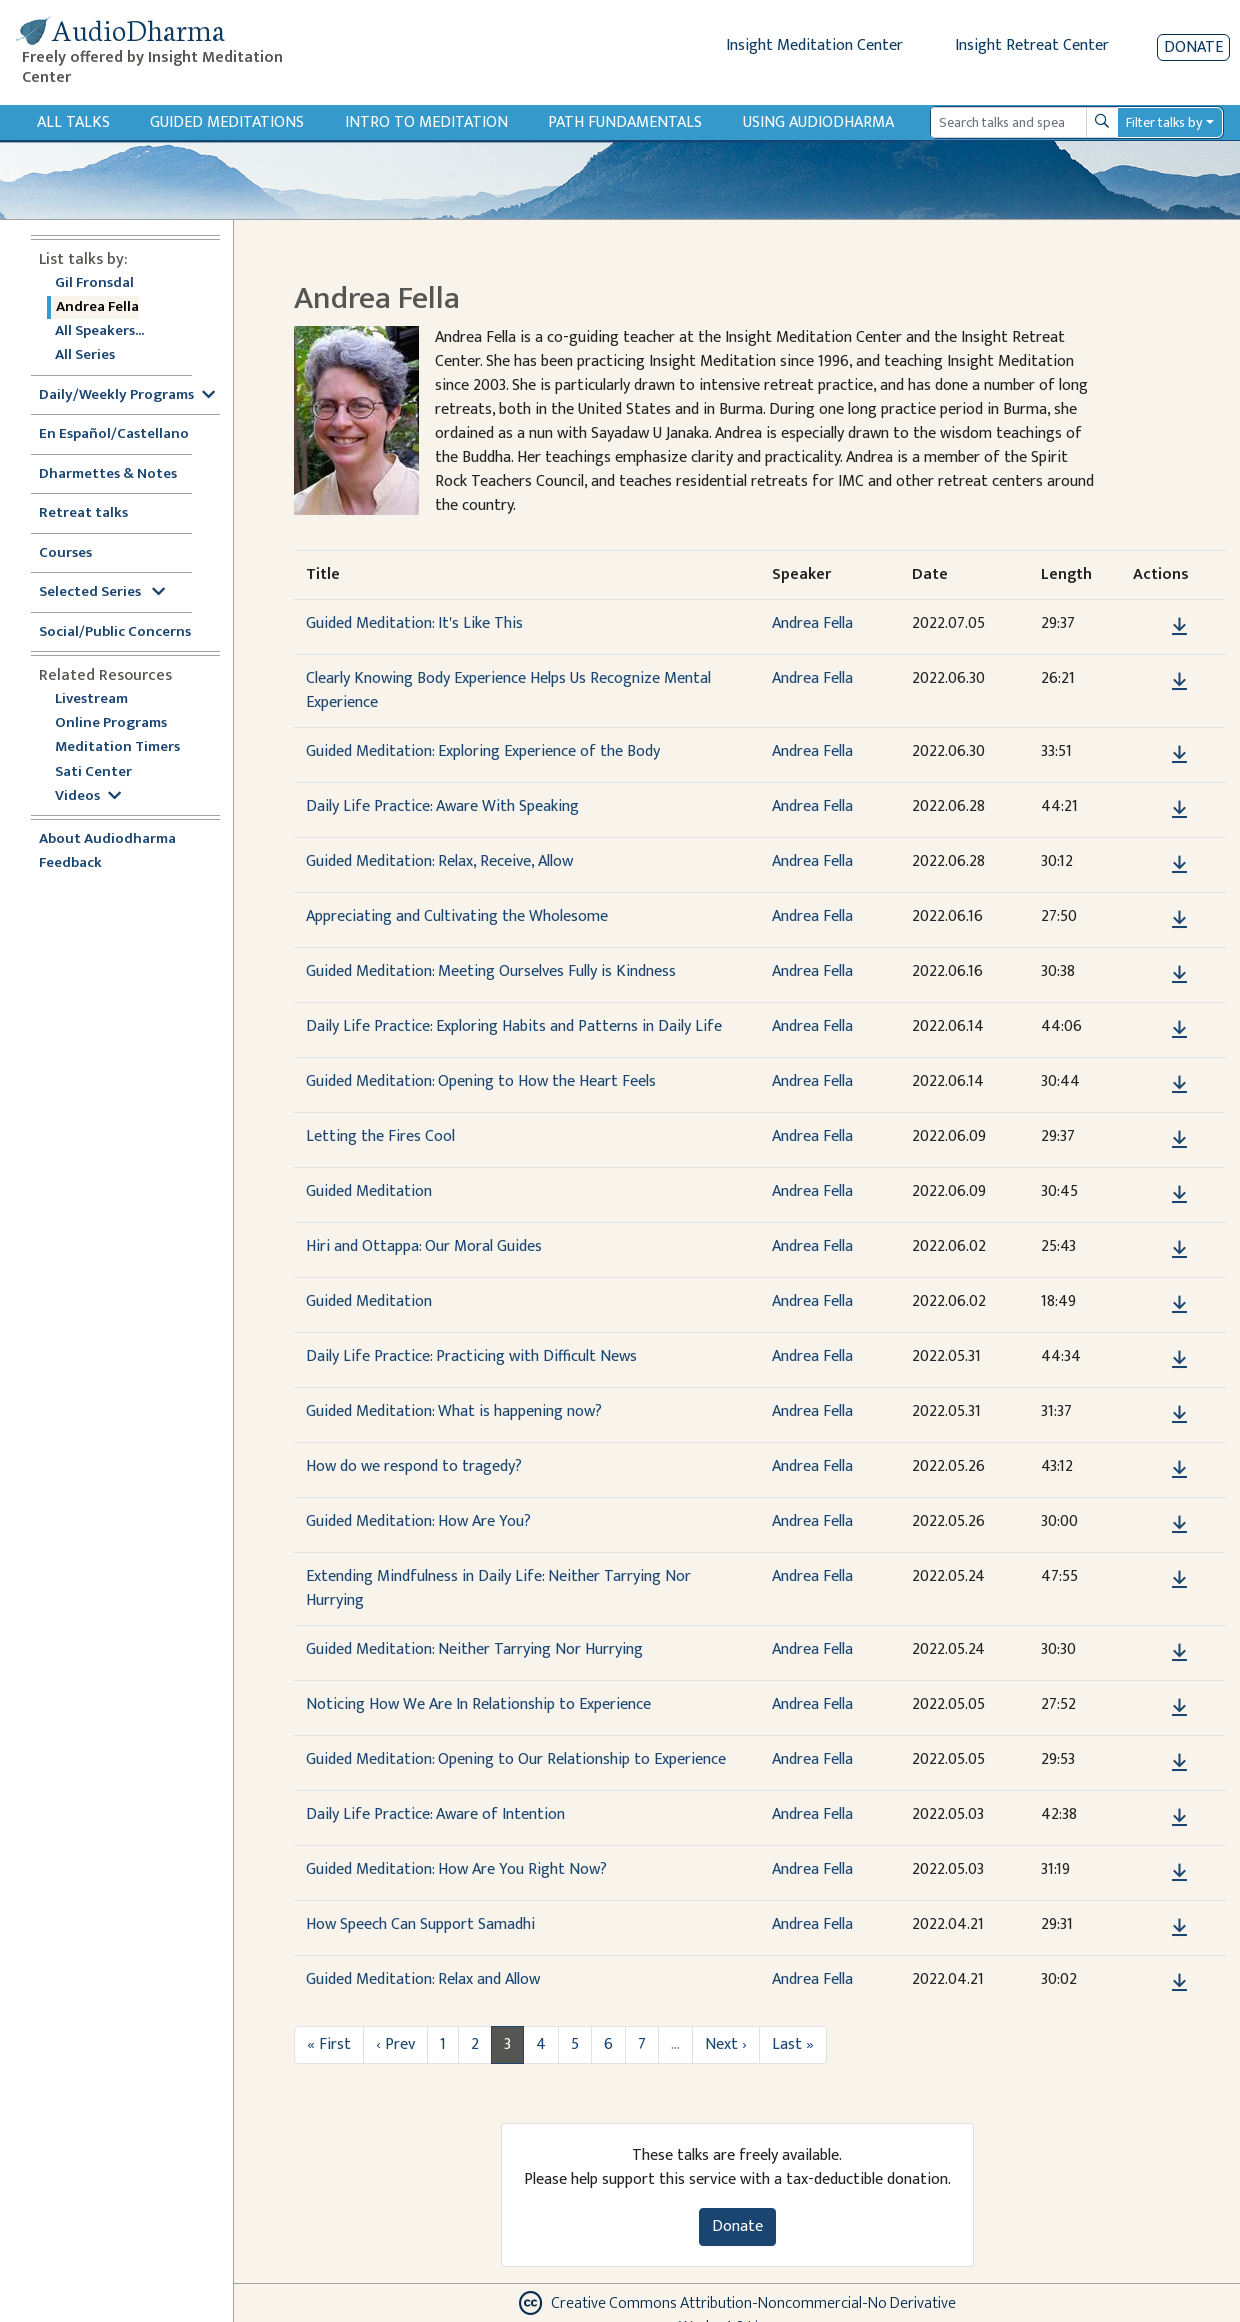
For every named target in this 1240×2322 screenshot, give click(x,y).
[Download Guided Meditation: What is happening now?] (1179, 1415)
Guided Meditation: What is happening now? (454, 1411)
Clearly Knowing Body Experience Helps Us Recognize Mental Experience (508, 690)
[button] (1149, 626)
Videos (88, 796)
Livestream (91, 699)
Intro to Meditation (426, 122)
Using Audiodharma (818, 122)
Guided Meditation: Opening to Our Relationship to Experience (516, 1759)
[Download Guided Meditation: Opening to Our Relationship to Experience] (1179, 1763)
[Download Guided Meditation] (1179, 1195)
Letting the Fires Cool (380, 1136)
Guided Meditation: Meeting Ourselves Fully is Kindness (491, 971)
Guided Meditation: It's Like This (414, 623)
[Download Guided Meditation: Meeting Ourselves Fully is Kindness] (1179, 975)
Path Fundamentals (625, 122)
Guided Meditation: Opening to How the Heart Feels (481, 1081)
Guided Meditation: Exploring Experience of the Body (483, 751)
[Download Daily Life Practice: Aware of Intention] (1179, 1818)
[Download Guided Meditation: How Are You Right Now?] (1179, 1873)
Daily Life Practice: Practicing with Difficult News (471, 1356)
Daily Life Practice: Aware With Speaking (442, 806)
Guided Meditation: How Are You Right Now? (456, 1869)
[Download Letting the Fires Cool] (1179, 1140)
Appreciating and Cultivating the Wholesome (457, 916)
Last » (793, 2044)
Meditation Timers (117, 747)
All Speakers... (99, 331)
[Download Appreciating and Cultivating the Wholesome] (1179, 920)
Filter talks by (1164, 122)
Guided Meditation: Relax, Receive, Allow (439, 861)
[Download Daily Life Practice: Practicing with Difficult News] (1179, 1360)
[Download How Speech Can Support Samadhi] (1179, 1928)
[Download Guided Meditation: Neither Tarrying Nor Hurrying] (1179, 1653)
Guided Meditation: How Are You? (418, 1521)
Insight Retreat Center (1032, 45)
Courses (65, 553)
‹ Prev (395, 2044)
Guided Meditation (369, 1191)
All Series (85, 355)
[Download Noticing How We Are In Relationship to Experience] (1179, 1708)
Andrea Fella (97, 307)
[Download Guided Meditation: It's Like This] (1179, 627)
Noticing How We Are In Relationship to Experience (478, 1704)
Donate (1193, 47)
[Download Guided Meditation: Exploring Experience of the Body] (1179, 755)
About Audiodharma (107, 839)
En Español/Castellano (114, 434)
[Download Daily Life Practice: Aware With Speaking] (1179, 810)
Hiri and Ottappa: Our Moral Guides (424, 1246)
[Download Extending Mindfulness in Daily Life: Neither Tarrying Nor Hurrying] (1179, 1580)
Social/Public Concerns (115, 632)
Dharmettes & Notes (108, 474)
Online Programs (111, 723)
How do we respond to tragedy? (414, 1466)
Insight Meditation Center (814, 45)
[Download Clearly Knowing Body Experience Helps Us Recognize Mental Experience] (1179, 682)
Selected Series (102, 592)
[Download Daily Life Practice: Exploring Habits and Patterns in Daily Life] (1179, 1030)
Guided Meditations (227, 122)
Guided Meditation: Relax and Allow (423, 1979)
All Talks (73, 122)
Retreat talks (83, 513)
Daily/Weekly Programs (127, 395)
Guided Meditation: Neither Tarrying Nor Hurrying (474, 1649)
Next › (726, 2044)
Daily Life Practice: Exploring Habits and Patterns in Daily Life (514, 1026)
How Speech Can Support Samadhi (420, 1924)
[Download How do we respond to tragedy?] (1179, 1470)
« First (329, 2044)
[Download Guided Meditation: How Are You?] (1179, 1525)
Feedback (70, 863)
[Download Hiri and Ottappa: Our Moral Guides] (1179, 1250)
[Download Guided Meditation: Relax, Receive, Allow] (1179, 865)
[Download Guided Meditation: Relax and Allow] (1179, 1983)
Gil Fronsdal (94, 283)
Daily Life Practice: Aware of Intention (435, 1814)
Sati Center (93, 772)
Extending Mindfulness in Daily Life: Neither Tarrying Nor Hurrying (498, 1588)
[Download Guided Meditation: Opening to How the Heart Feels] (1179, 1085)
